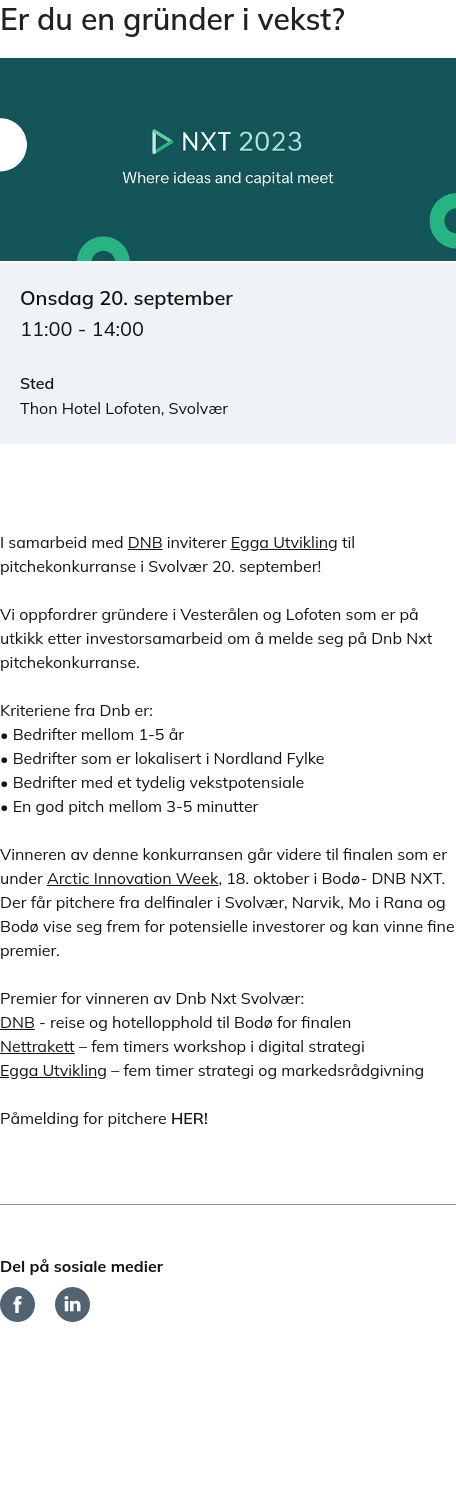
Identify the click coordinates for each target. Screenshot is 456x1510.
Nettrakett (37, 1046)
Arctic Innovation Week (133, 878)
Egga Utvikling (284, 542)
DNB (145, 542)
